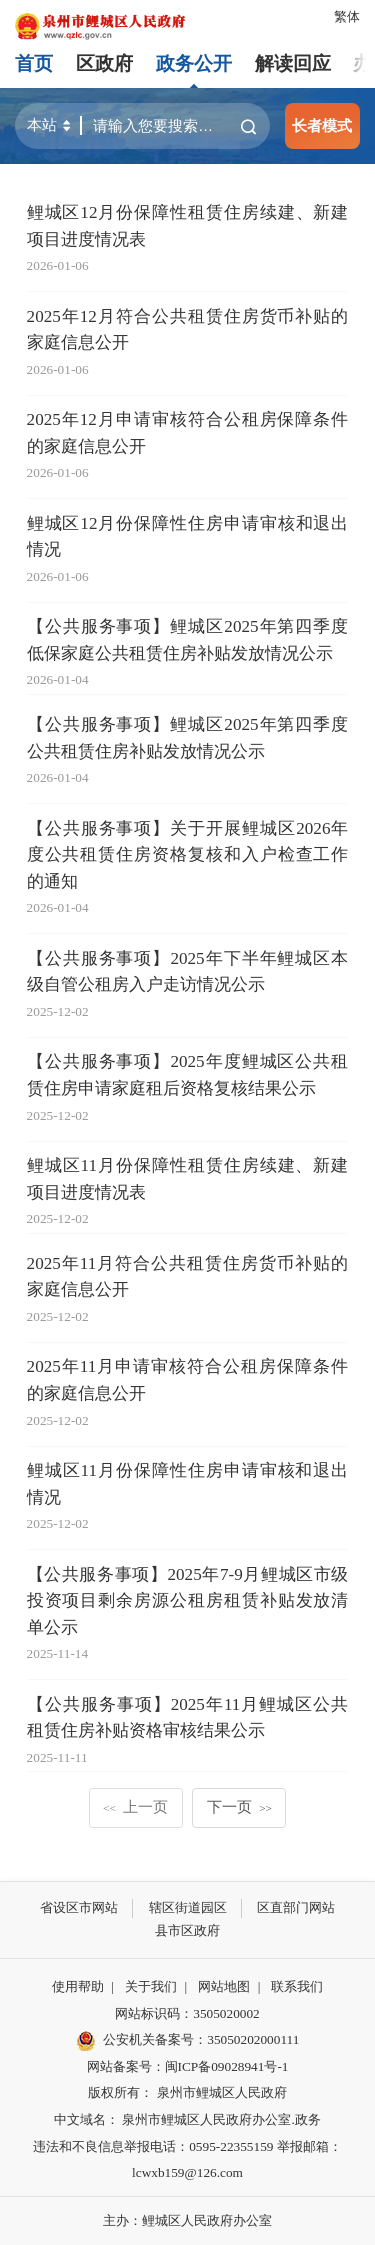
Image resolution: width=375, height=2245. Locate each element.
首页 (34, 63)
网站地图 (224, 1986)
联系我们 (297, 1986)
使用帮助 (78, 1986)
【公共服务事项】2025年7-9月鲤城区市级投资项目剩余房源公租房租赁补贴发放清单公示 (188, 1601)
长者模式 (322, 125)
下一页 (239, 1806)
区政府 (104, 63)
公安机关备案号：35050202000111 (188, 2041)
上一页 (135, 1806)
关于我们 (151, 1986)
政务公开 (194, 63)
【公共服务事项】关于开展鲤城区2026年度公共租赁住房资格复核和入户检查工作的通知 (188, 855)
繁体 (347, 16)
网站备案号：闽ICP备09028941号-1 (188, 2066)
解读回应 (293, 63)
